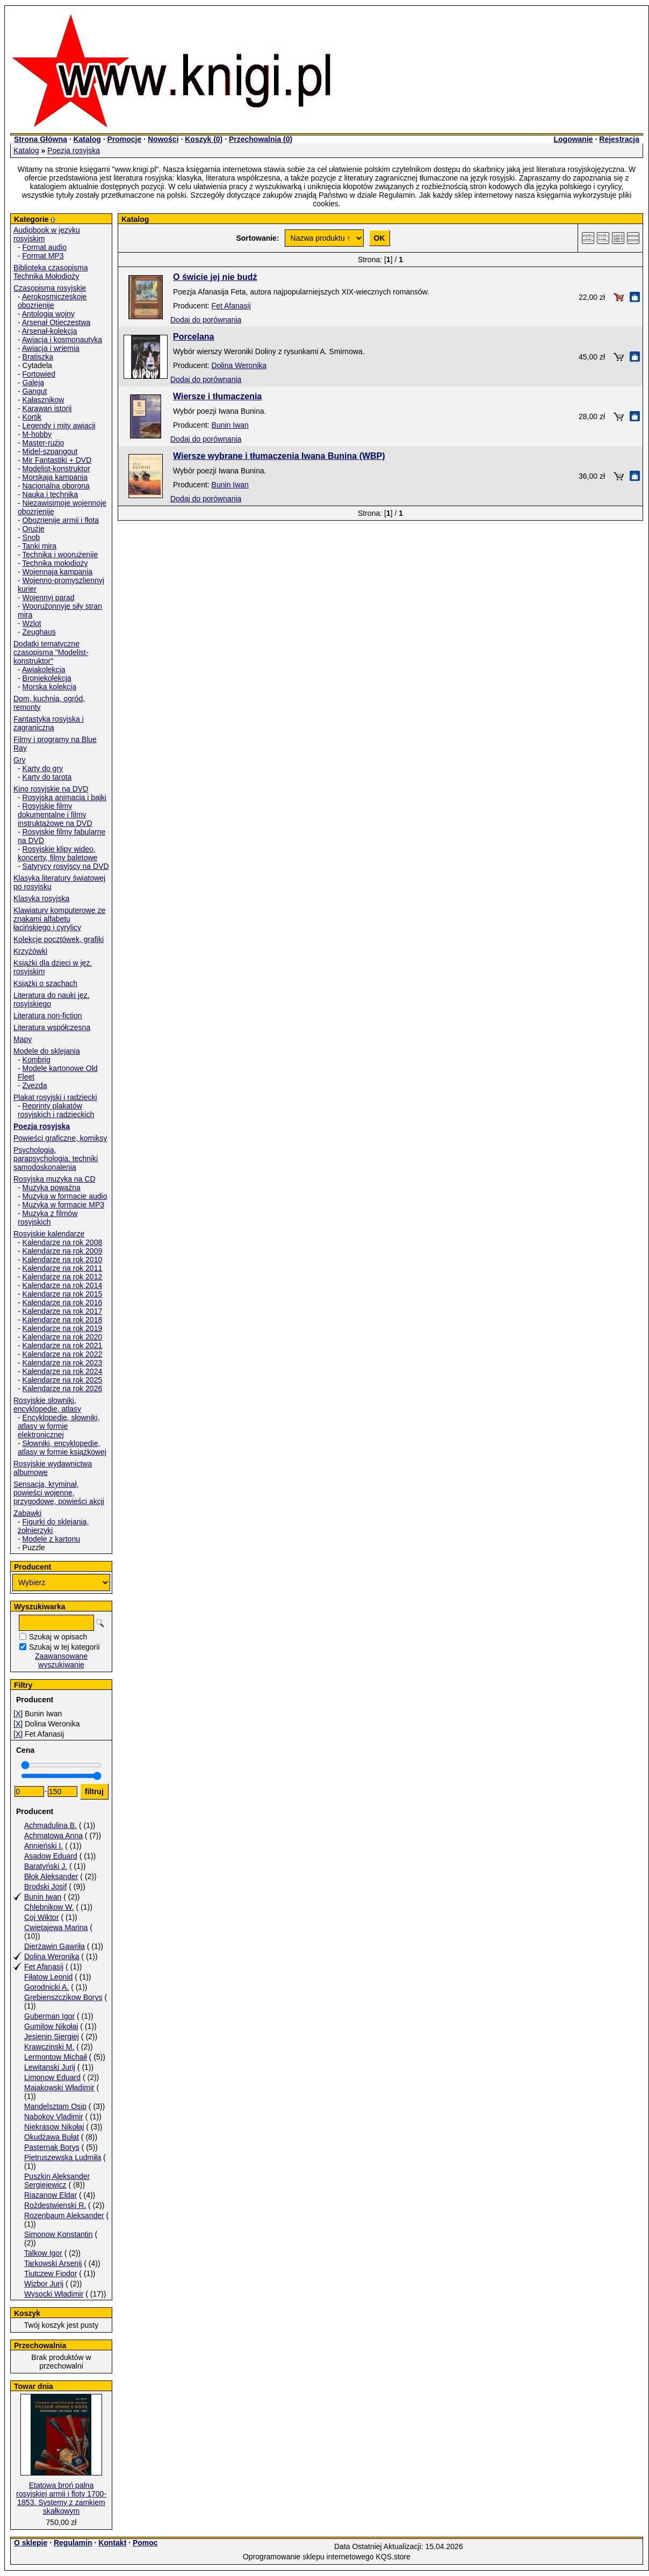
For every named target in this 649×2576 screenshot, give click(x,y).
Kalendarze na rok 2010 (63, 1259)
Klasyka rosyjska (41, 898)
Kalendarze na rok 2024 (63, 1371)
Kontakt (112, 2542)
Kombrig (37, 1059)
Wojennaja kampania (58, 571)
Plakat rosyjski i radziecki (55, 1097)
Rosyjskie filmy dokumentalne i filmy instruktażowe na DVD (55, 815)
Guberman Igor (49, 2016)
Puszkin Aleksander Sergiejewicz (57, 2180)
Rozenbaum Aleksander (64, 2215)
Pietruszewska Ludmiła (62, 2157)
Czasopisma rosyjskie (49, 288)
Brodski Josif (45, 1886)
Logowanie (573, 139)
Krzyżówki (30, 951)
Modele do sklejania (46, 1051)
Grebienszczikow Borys (63, 1997)
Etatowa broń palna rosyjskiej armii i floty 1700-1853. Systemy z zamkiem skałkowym (61, 2498)
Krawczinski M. (49, 2046)
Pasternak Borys (52, 2147)
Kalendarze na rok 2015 (63, 1294)
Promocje (124, 139)
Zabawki (27, 1513)
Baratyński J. (45, 1866)
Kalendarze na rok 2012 (63, 1276)
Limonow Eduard (52, 2077)
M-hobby (37, 434)
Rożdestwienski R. (55, 2205)
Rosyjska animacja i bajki (64, 797)
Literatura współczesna (51, 1027)
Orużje (34, 528)
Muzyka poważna (52, 1187)
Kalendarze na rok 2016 (63, 1302)
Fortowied (39, 374)
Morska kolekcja (49, 686)
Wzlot (32, 623)
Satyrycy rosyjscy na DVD (66, 866)
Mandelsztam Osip (55, 2106)
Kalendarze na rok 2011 (63, 1268)
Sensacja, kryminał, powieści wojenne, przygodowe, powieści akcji (58, 1493)
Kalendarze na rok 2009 (63, 1251)
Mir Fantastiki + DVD (57, 460)
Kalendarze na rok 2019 (63, 1328)
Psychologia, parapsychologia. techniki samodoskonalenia (55, 1158)
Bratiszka (38, 356)
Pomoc (145, 2542)
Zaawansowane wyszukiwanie (61, 1660)
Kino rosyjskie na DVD (50, 789)
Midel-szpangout (50, 451)
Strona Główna (40, 139)
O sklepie (30, 2542)
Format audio (45, 247)
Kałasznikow (43, 399)
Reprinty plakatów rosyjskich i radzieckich (56, 1110)
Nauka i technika (50, 494)
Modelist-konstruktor (56, 468)
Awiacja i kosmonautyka (62, 339)
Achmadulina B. (50, 1825)
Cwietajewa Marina (56, 1927)
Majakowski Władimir (59, 2087)
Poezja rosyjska (73, 150)
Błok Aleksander (51, 1876)
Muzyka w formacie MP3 (63, 1204)
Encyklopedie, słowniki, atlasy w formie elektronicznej (59, 1426)
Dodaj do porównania (205, 319)
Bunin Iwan (42, 1897)
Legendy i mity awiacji (59, 425)
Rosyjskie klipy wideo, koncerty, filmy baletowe (57, 853)
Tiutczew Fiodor (50, 2273)
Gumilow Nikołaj (51, 2026)
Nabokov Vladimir (53, 2116)
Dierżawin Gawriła (54, 1946)
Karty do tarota (47, 777)
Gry (19, 759)
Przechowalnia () (260, 139)
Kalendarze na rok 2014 (63, 1285)
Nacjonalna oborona (56, 485)
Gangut (35, 391)
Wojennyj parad (49, 597)
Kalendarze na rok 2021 (63, 1345)
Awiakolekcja (44, 669)
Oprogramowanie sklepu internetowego (308, 2556)
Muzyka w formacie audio (65, 1196)
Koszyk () (203, 139)
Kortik (32, 417)
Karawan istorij (47, 408)
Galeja (33, 382)
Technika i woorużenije (60, 554)
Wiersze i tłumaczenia (217, 396)
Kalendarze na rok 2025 (63, 1380)
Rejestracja (619, 139)
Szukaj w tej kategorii (64, 1647)
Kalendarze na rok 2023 (63, 1362)
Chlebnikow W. (49, 1907)
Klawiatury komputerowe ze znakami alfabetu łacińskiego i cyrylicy (59, 919)
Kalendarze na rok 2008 (63, 1242)
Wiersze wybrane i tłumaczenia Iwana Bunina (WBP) (279, 455)
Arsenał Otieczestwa (56, 322)
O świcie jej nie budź (215, 277)
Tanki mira (39, 546)
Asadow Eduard (50, 1856)
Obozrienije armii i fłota (61, 520)
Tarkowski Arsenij (53, 2263)
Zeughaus (39, 632)
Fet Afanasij (43, 1966)
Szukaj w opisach (58, 1636)
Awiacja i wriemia (51, 348)
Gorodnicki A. (46, 1987)
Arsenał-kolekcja (49, 331)
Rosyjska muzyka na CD (54, 1179)
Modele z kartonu (51, 1539)
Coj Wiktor (41, 1917)
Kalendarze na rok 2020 (63, 1337)
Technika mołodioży (55, 563)
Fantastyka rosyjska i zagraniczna (48, 723)
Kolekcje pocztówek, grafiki (58, 939)
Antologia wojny (48, 314)
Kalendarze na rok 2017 (63, 1311)
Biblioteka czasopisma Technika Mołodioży (50, 271)
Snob (31, 537)
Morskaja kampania (55, 477)
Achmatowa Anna (53, 1835)
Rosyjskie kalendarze (48, 1233)
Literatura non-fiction (47, 1015)
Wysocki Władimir (53, 2294)
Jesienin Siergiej (51, 2036)
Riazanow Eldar (50, 2195)
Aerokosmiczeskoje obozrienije (52, 301)
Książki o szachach (45, 983)
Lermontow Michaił (55, 2057)
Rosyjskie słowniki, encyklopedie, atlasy (47, 1404)
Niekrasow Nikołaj (54, 2126)
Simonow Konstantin (58, 2234)
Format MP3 (43, 255)
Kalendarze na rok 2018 (63, 1319)
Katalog (86, 139)
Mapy (22, 1039)
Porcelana (193, 336)
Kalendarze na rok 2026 (63, 1388)
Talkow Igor (43, 2253)
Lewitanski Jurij (49, 2067)
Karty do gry (43, 768)
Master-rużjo (43, 442)
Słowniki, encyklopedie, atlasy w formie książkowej (62, 1447)
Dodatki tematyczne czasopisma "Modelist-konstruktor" (51, 652)
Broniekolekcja (47, 678)
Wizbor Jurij (43, 2283)
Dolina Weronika (51, 1956)
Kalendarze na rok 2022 (63, 1354)
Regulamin (73, 2542)
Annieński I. (43, 1845)
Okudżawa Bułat (51, 2137)
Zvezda (35, 1085)
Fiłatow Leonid (48, 1977)
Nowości (163, 139)
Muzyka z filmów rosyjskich (47, 1217)
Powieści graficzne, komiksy (60, 1138)
